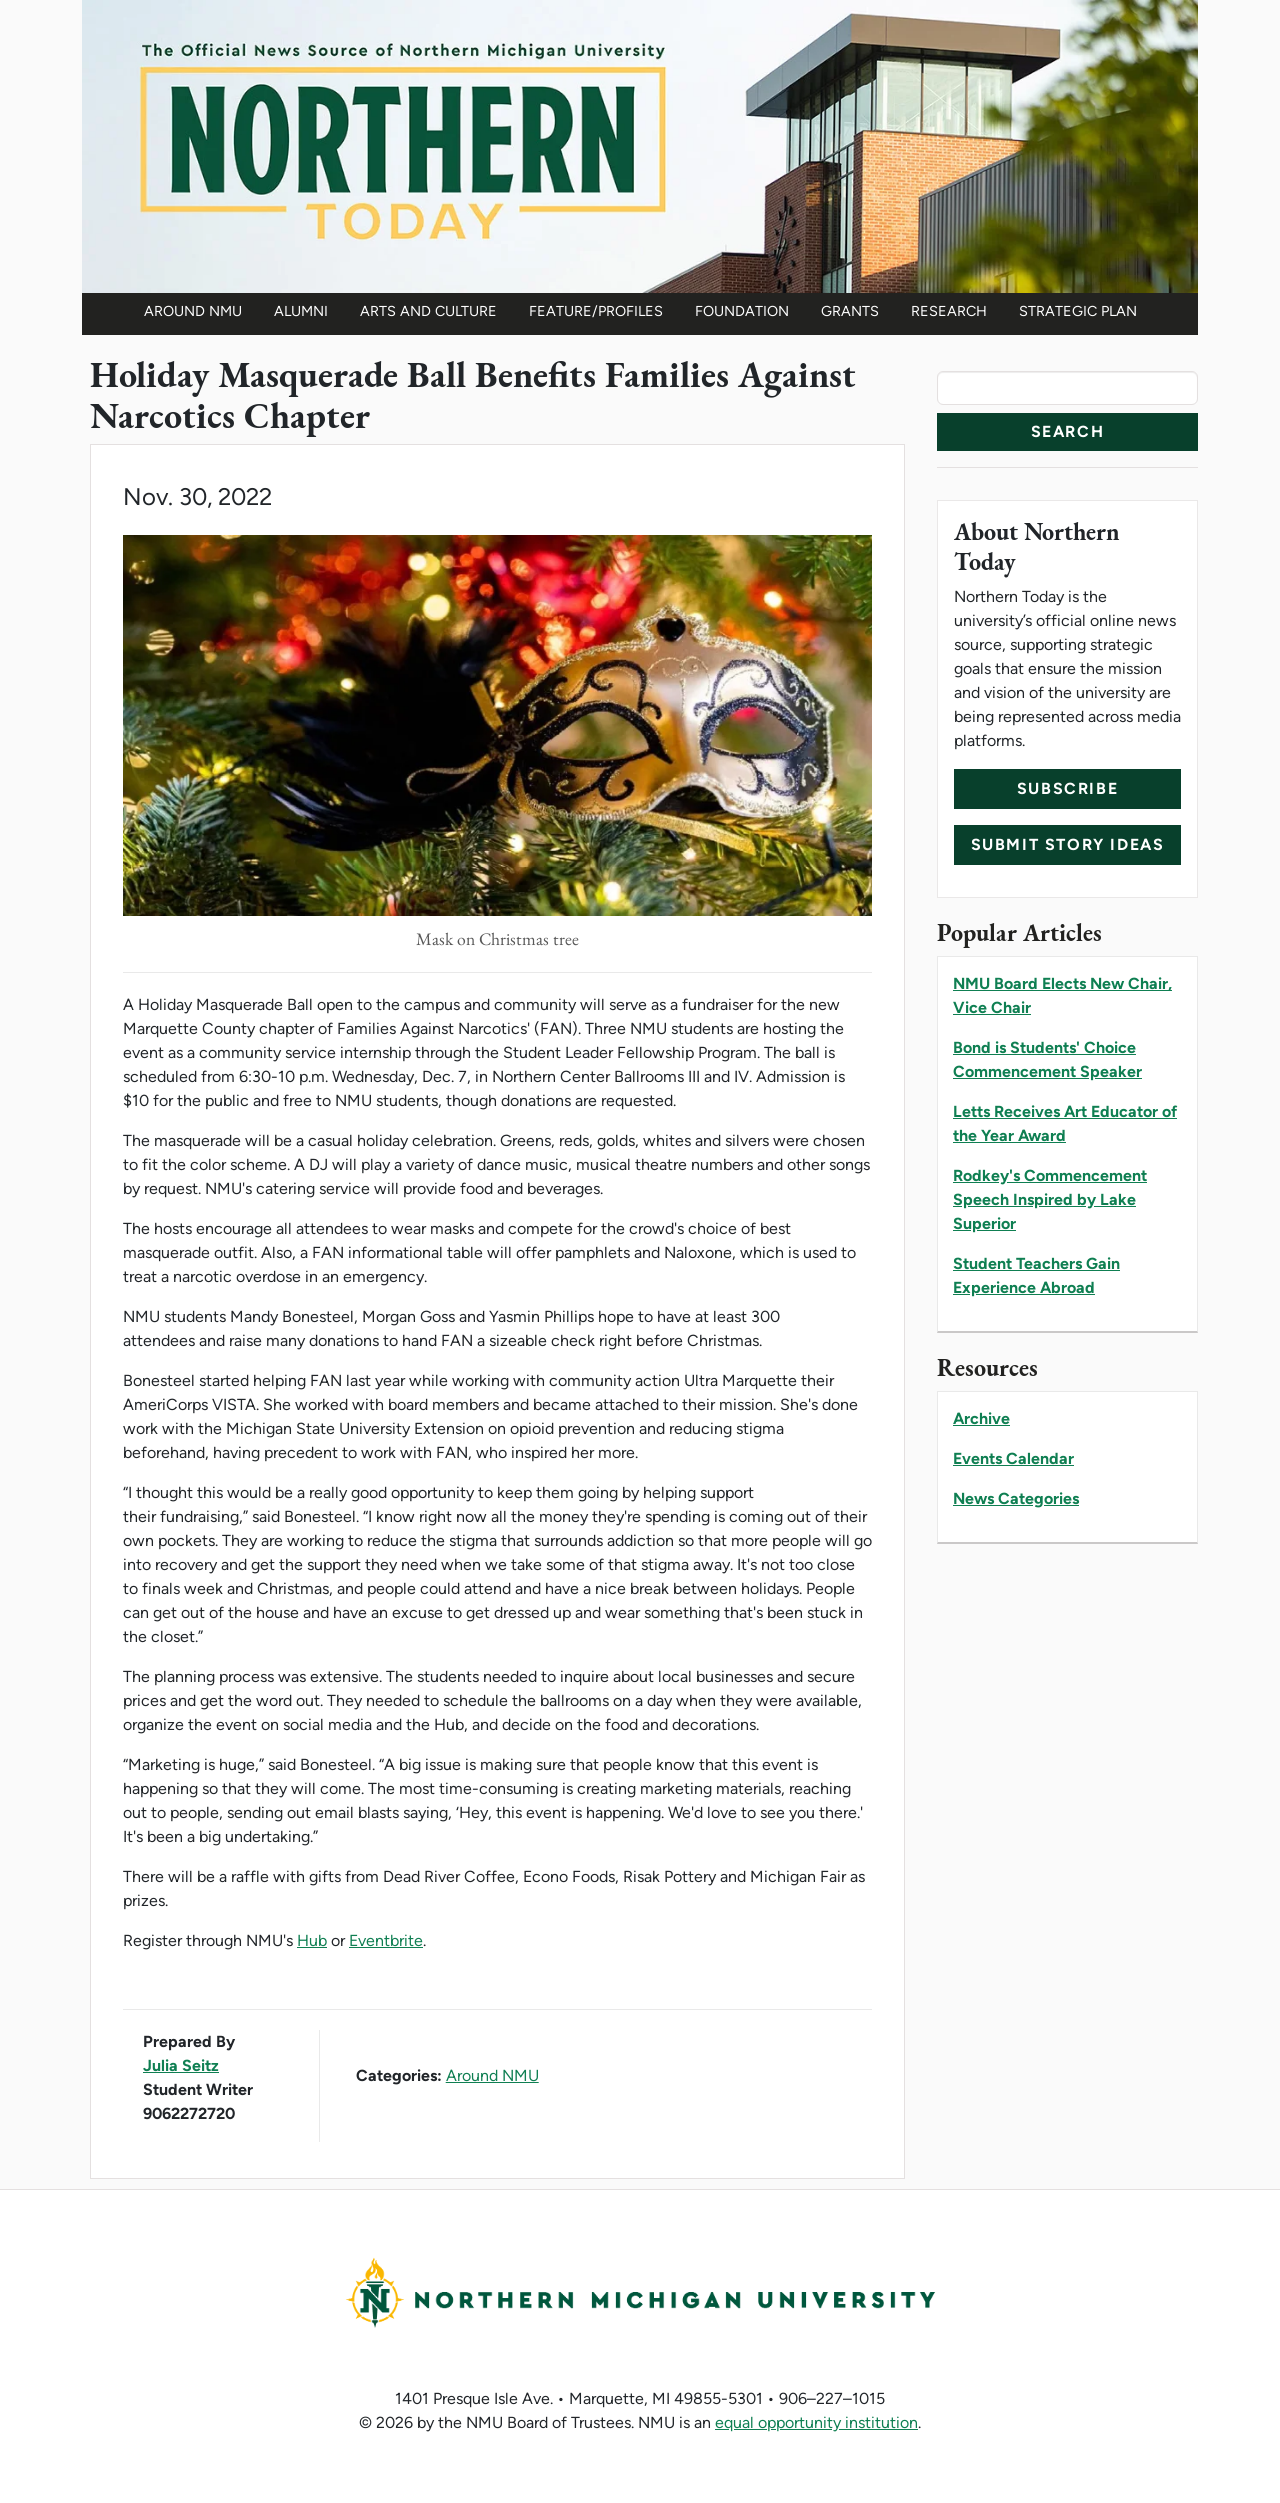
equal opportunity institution (816, 2422)
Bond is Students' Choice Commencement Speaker (1047, 1059)
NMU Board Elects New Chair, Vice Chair (1062, 995)
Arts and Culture (428, 311)
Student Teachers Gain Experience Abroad (1036, 1275)
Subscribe (1067, 788)
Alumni (301, 311)
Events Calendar (1013, 1458)
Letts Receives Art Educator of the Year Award (1065, 1123)
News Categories (1016, 1498)
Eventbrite (386, 1940)
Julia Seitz (181, 2065)
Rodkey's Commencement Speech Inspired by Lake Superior (1050, 1199)
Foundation (742, 311)
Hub (312, 1940)
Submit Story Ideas (1068, 844)
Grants (850, 311)
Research (949, 311)
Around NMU (193, 311)
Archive (981, 1418)
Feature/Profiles (596, 311)
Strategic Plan (1078, 311)
